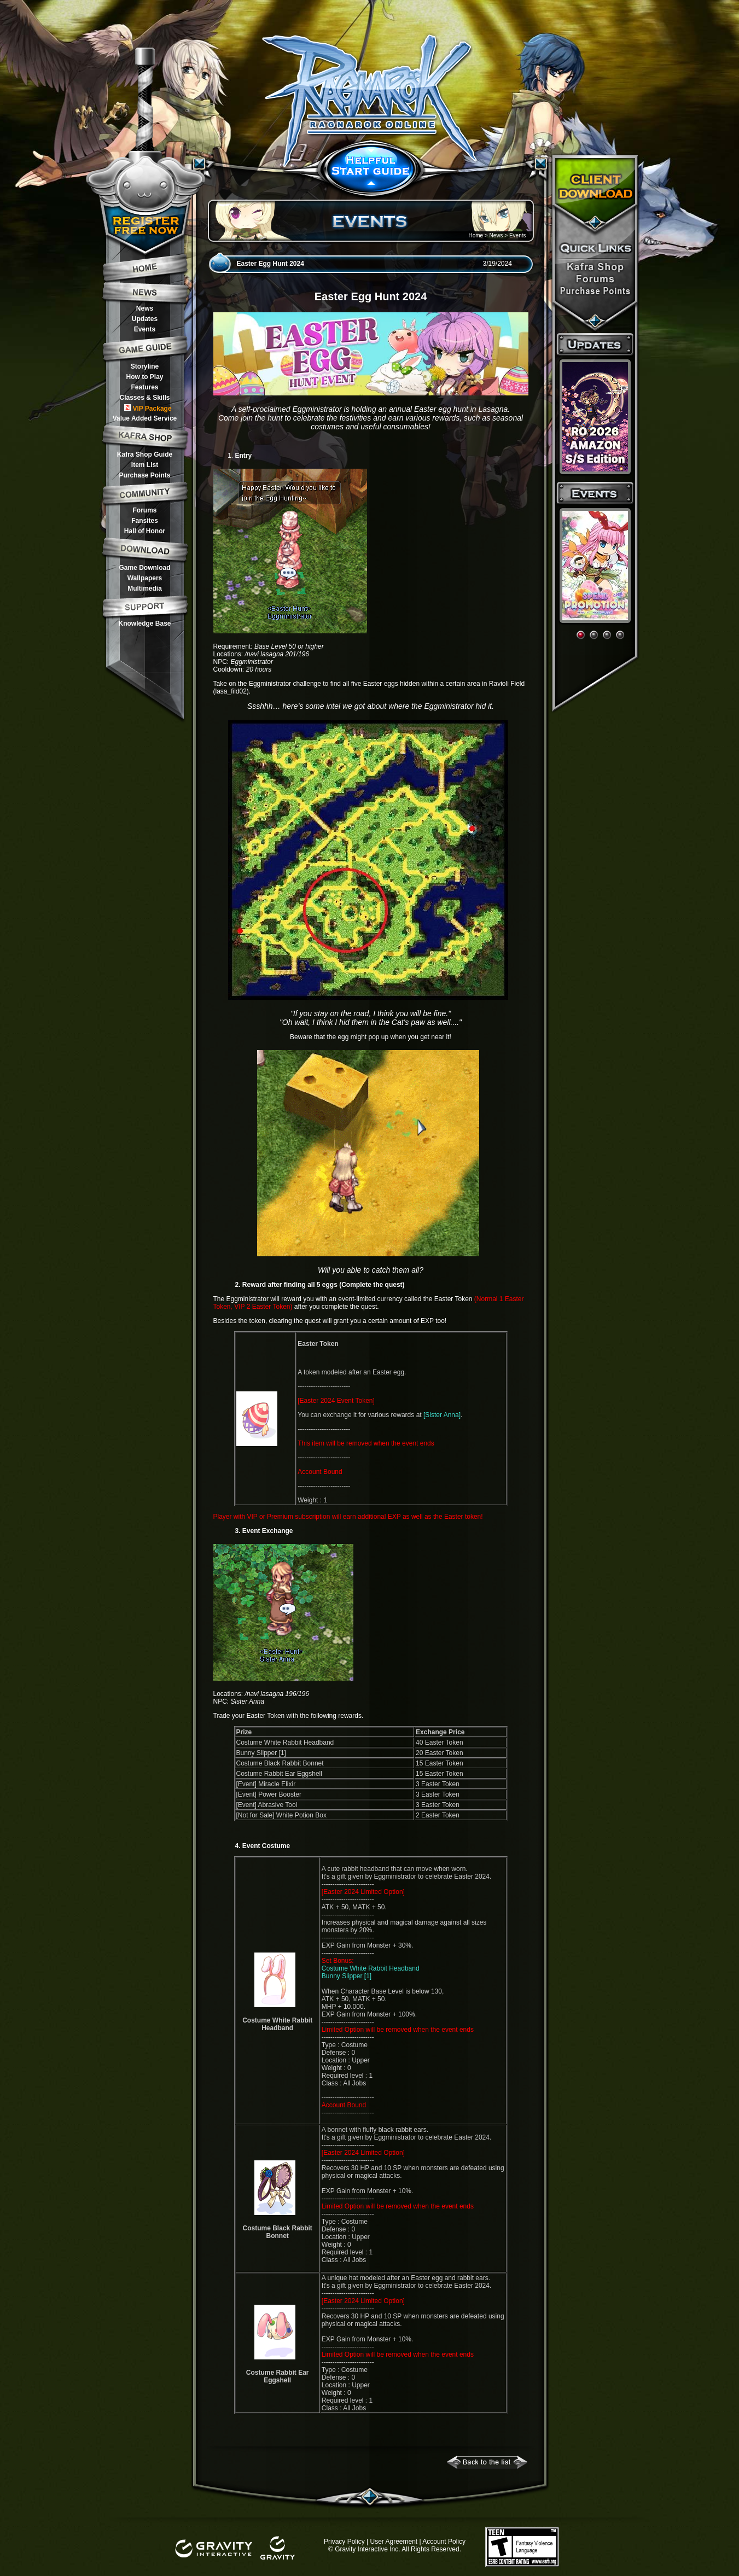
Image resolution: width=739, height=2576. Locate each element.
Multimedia (144, 588)
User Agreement (393, 2541)
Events (144, 329)
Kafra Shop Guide (144, 454)
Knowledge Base (144, 623)
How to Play (144, 377)
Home (475, 235)
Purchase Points (144, 475)
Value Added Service (145, 418)
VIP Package (147, 408)
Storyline (145, 366)
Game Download (144, 568)
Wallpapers (144, 578)
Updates (145, 319)
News (144, 308)
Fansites (144, 520)
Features (144, 387)
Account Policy (443, 2541)
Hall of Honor (144, 531)
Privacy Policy (344, 2541)
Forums (144, 510)
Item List (144, 465)
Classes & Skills (144, 397)
